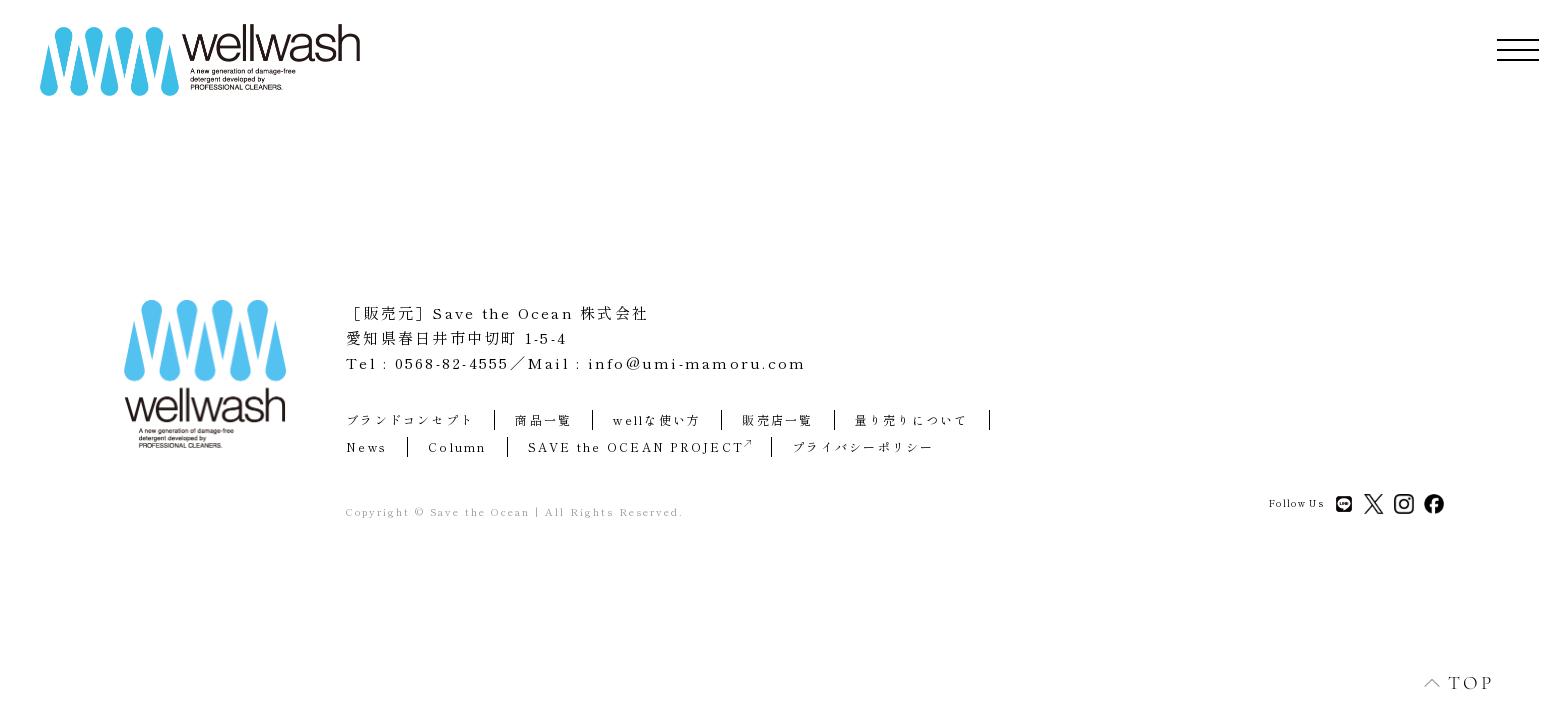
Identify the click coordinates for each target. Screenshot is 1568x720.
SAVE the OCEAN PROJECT (640, 446)
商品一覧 (543, 419)
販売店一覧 (777, 419)
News (366, 446)
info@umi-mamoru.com (697, 362)
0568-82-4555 (452, 362)
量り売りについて (912, 419)
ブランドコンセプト (410, 419)
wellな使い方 (657, 419)
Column (457, 446)
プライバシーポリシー (863, 446)
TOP (1448, 682)
